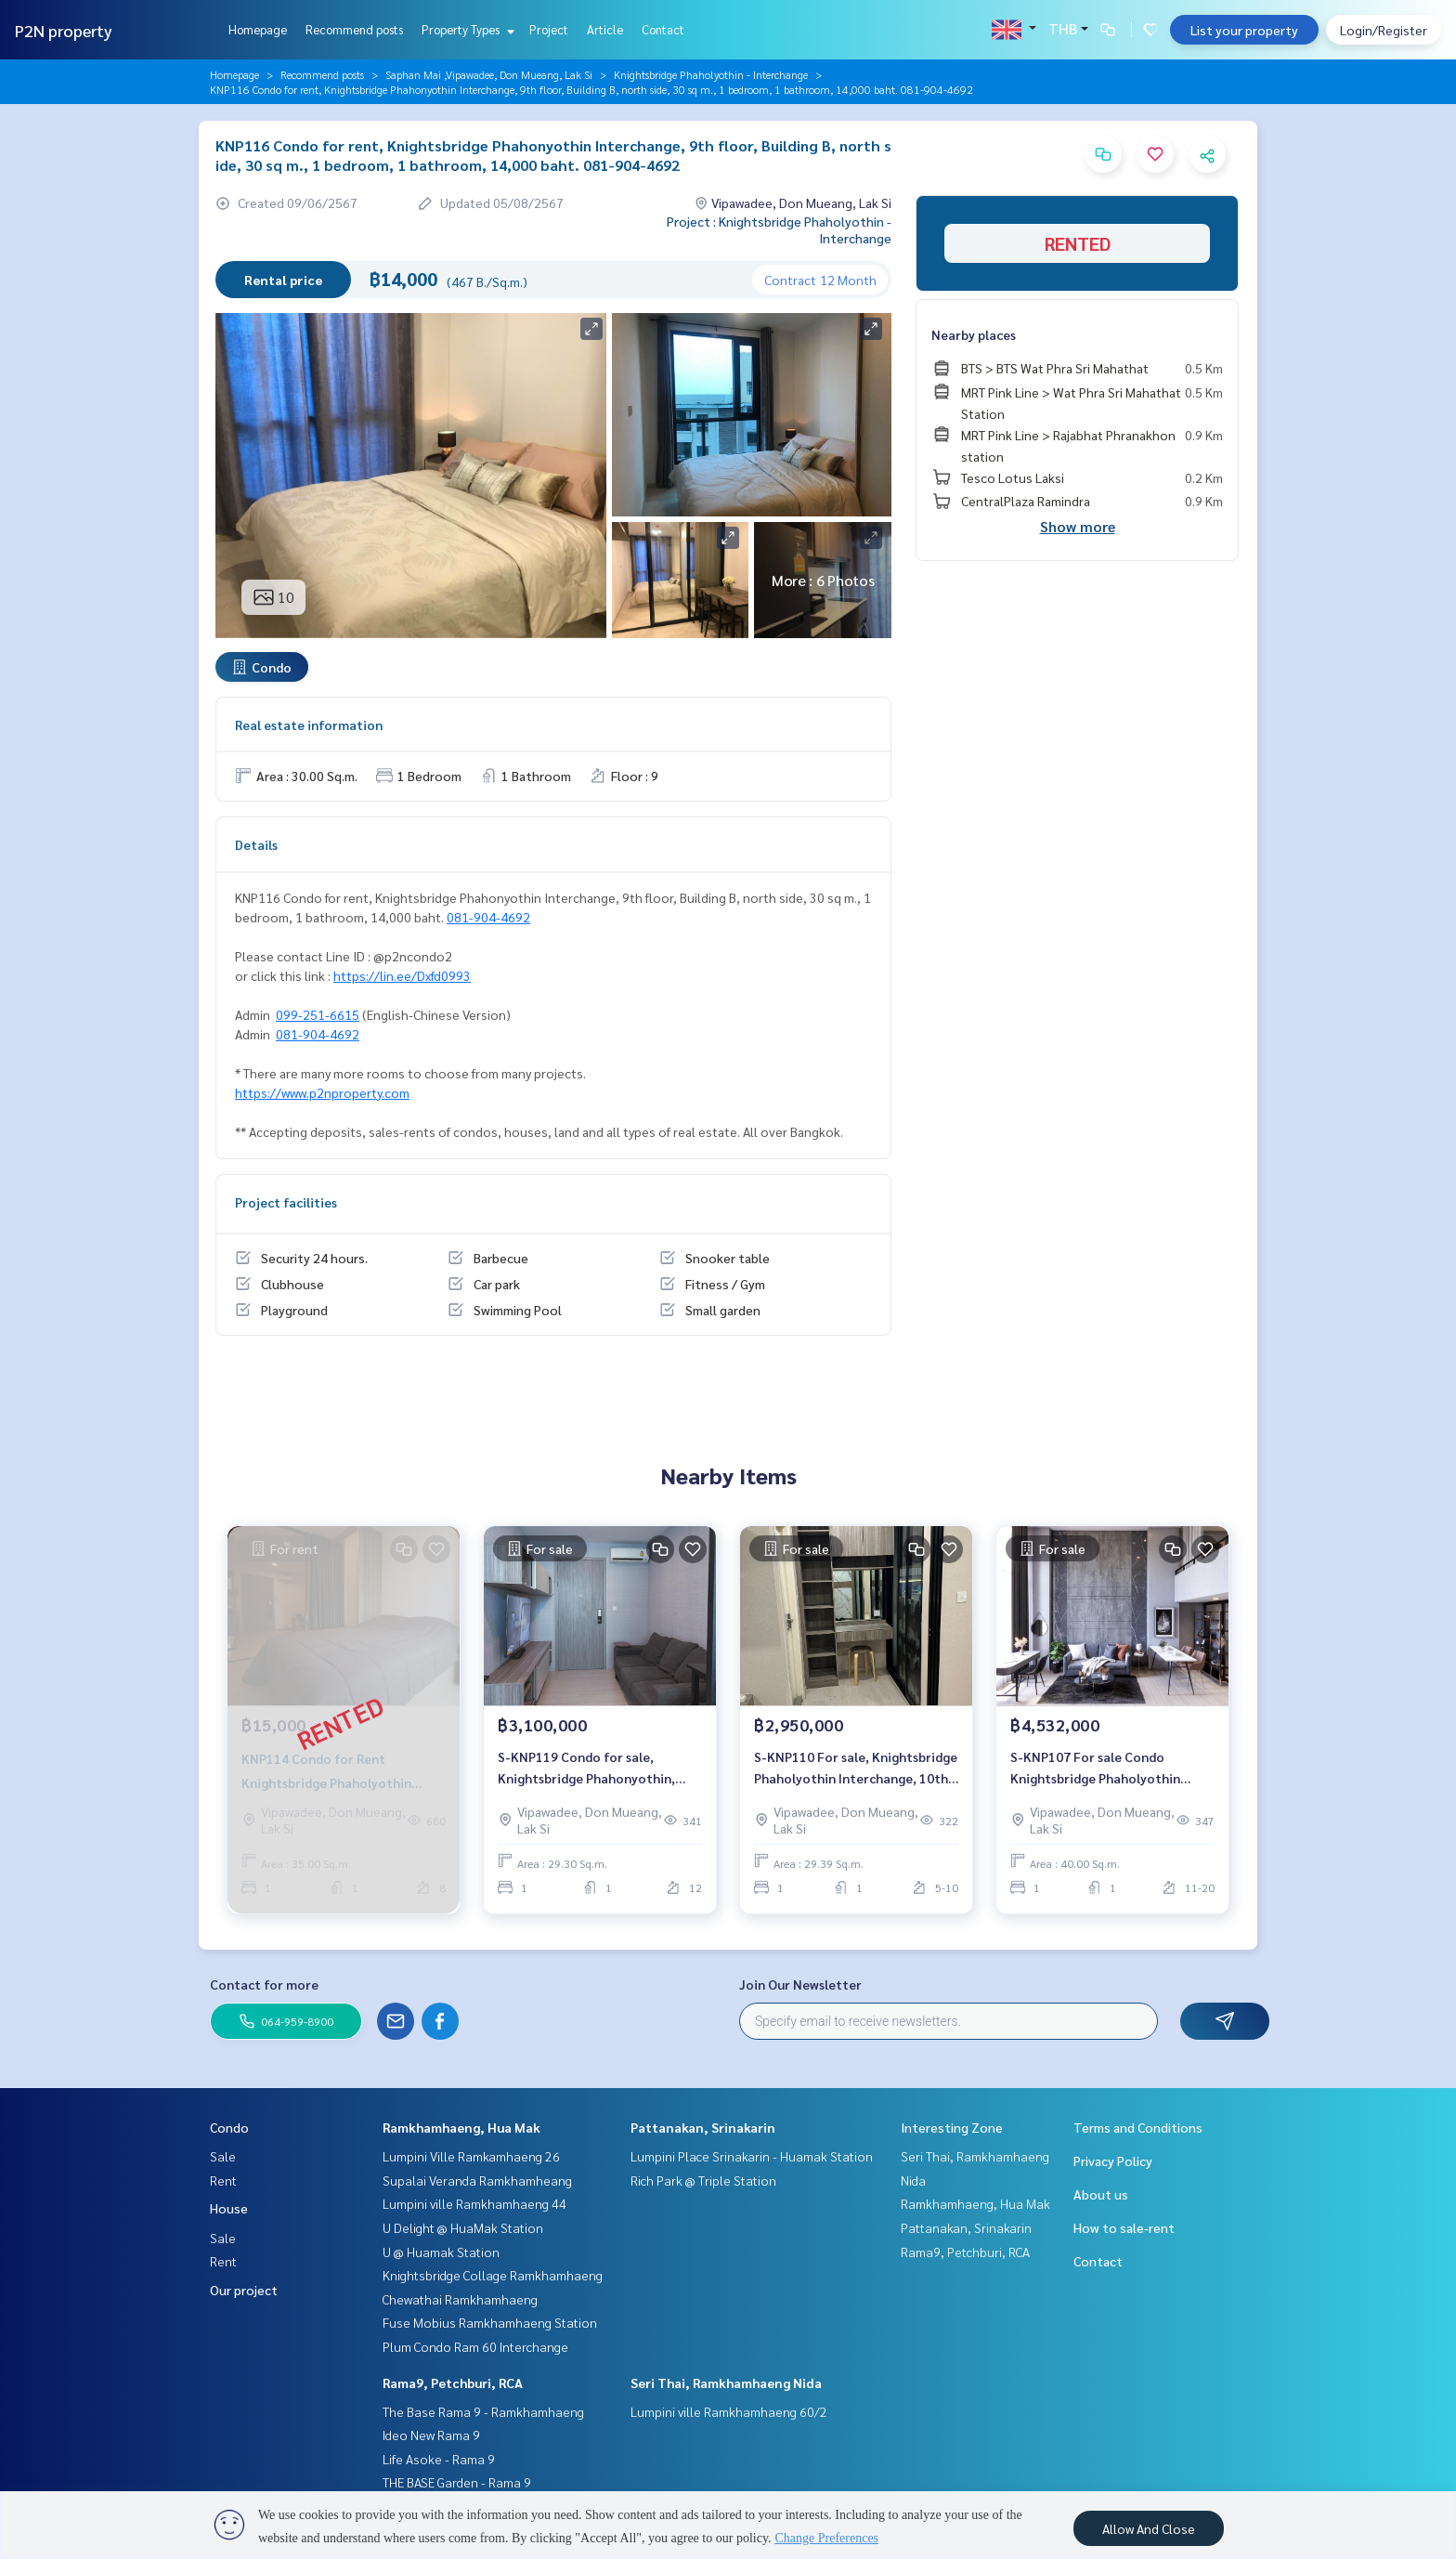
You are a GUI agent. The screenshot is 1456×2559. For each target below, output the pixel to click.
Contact (663, 29)
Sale (223, 2156)
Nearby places (973, 334)
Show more (1077, 526)
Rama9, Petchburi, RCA (453, 2382)
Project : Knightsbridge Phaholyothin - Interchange (779, 229)
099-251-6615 (317, 1014)
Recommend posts (354, 29)
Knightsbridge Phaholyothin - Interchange (711, 74)
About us (1100, 2194)
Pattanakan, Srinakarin (702, 2127)
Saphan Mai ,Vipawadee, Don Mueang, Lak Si (488, 74)
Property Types (466, 29)
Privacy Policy (1112, 2160)
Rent (223, 2180)
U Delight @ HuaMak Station (463, 2227)
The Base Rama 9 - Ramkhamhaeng (483, 2411)
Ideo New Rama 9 (431, 2434)
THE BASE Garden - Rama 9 (457, 2482)
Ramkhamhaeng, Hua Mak (461, 2127)
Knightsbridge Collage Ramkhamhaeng (493, 2274)
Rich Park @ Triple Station (703, 2180)
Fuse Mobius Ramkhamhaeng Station (490, 2322)
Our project (244, 2289)
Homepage (257, 29)
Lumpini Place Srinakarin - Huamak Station (751, 2156)
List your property (1244, 29)
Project (548, 29)
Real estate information (309, 724)
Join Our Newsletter (800, 1984)
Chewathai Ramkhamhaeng (460, 2299)
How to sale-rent (1124, 2227)
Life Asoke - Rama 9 (439, 2458)
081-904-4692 (488, 916)
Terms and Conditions (1137, 2127)
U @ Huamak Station (441, 2251)
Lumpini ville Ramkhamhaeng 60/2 (728, 2411)
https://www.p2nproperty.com (322, 1092)
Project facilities (286, 1202)
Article (605, 29)
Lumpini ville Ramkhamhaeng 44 (474, 2203)
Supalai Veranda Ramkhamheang (477, 2180)
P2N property (63, 30)
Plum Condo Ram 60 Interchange (475, 2346)
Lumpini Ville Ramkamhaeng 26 (471, 2156)
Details (256, 844)
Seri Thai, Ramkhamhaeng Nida (726, 2382)
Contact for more (264, 1984)
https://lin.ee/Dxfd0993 (402, 975)
